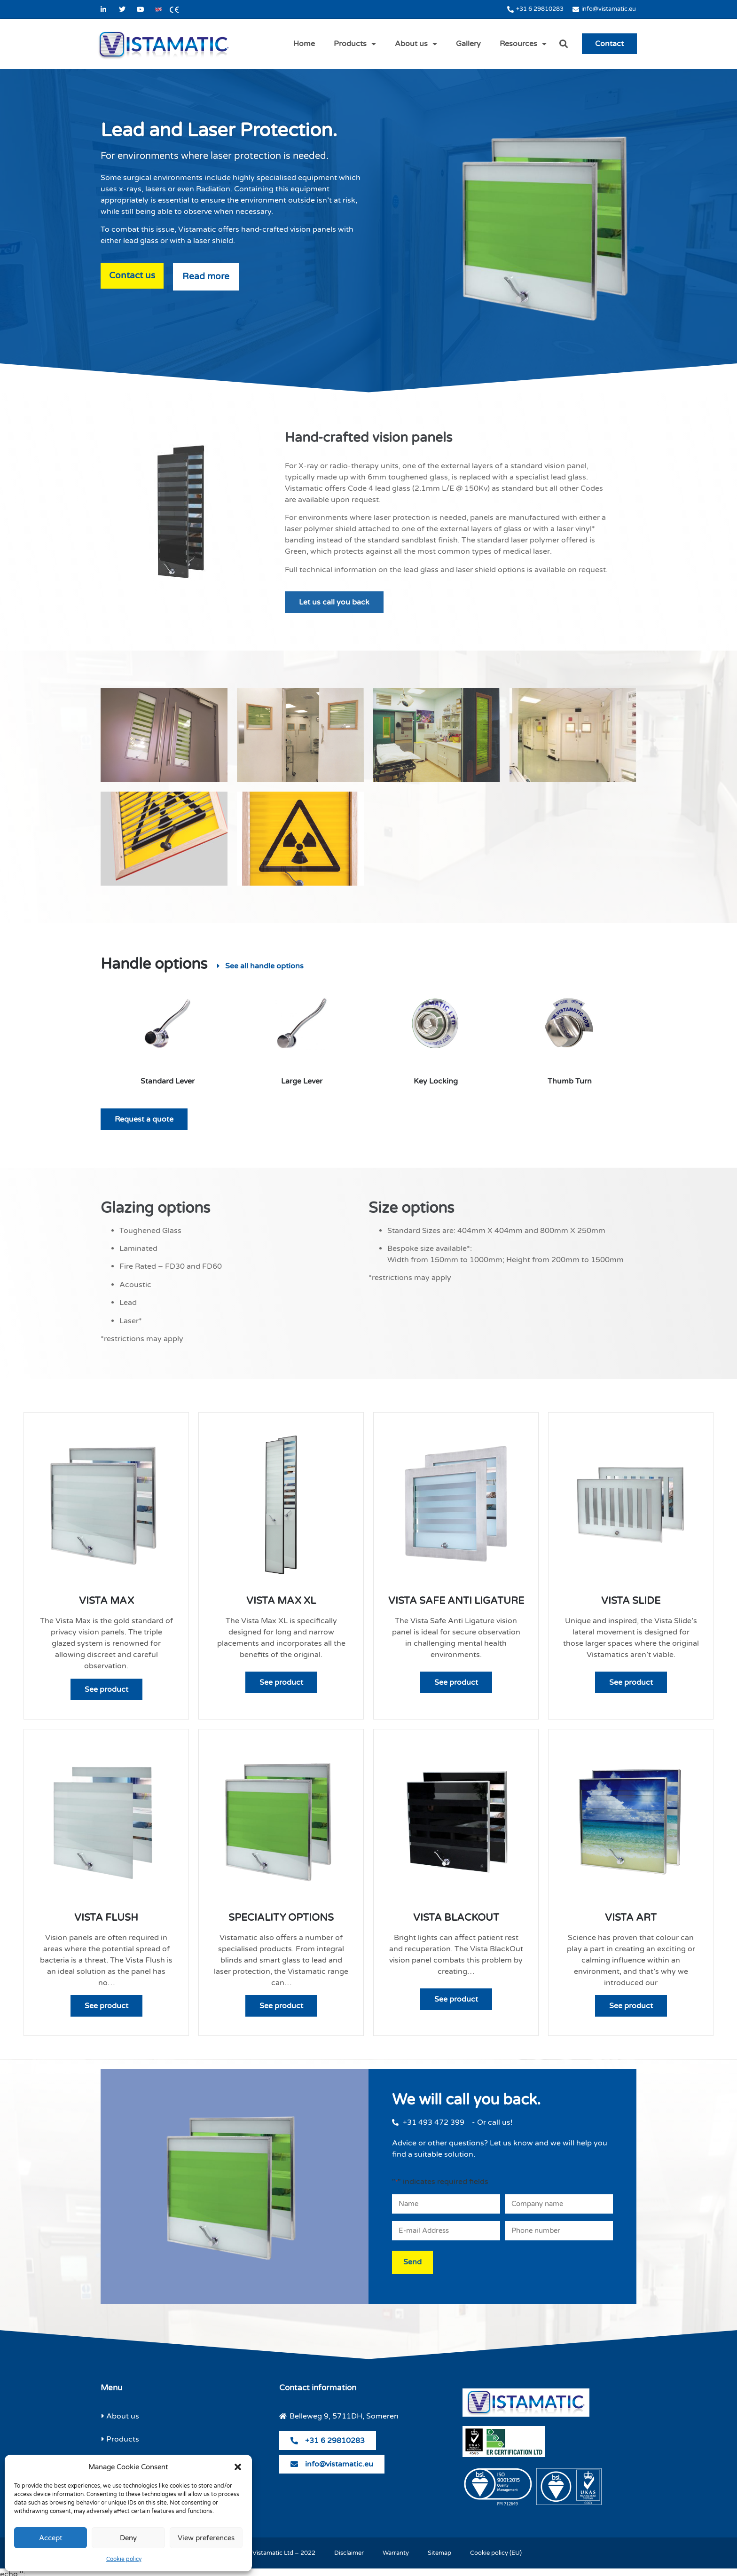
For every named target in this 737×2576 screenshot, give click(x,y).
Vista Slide (630, 1601)
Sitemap (439, 2549)
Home (304, 43)
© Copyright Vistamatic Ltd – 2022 (265, 2549)
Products (355, 43)
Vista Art (631, 1918)
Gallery (468, 43)
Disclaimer (349, 2549)
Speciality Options (281, 1918)
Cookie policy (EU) (496, 2549)
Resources (523, 43)
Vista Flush (106, 1918)
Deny (128, 2538)
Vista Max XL (281, 1601)
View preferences (206, 2538)
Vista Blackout (456, 1918)
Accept (51, 2538)
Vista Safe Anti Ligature (456, 1601)
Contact (609, 43)
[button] (238, 2467)
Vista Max (106, 1601)
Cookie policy (123, 2559)
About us (416, 43)
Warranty (396, 2549)
